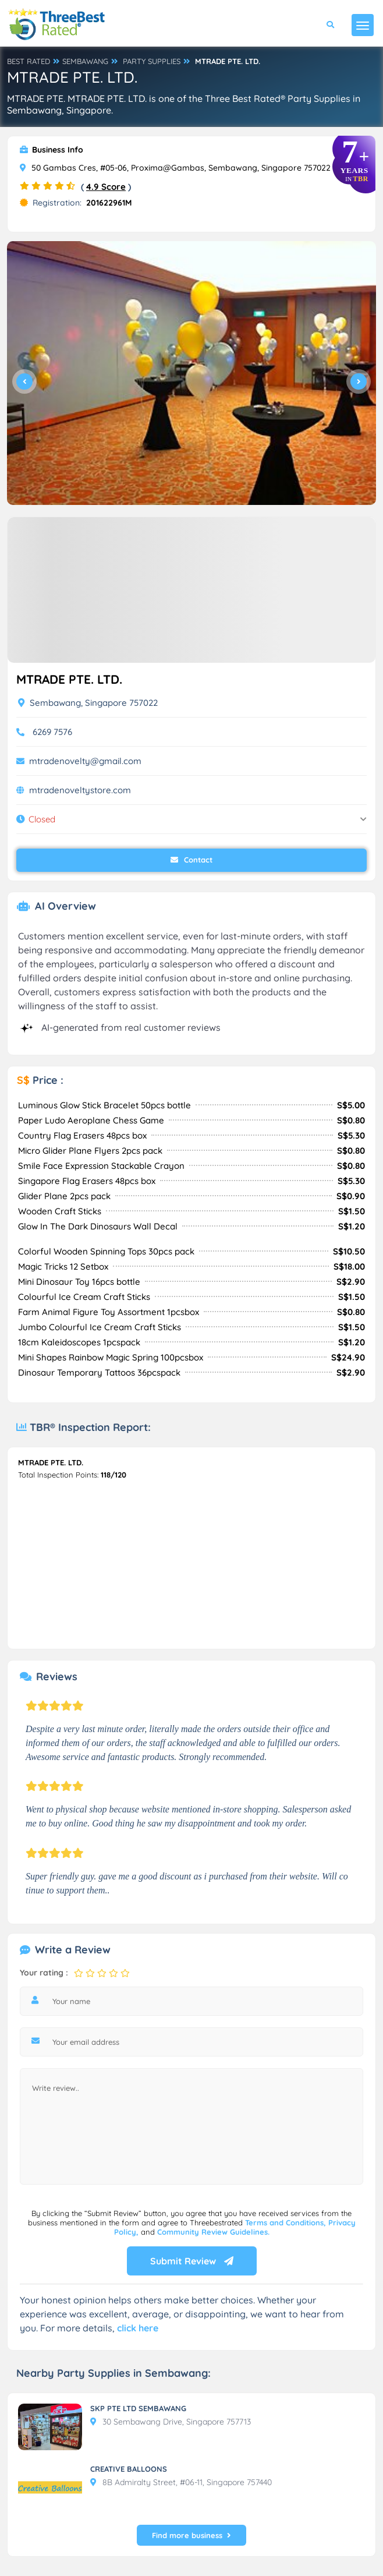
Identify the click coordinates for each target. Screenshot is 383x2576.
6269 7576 (52, 731)
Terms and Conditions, (286, 2222)
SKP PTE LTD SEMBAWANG (138, 2408)
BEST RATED (28, 61)
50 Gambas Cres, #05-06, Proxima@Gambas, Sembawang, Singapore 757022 (175, 167)
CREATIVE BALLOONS (128, 2468)
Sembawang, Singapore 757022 (88, 702)
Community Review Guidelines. (213, 2231)
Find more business (191, 2535)
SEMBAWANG (85, 61)
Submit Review (191, 2261)
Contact (191, 859)
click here (137, 2328)
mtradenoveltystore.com (80, 790)
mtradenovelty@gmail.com (85, 760)
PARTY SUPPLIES (151, 61)
